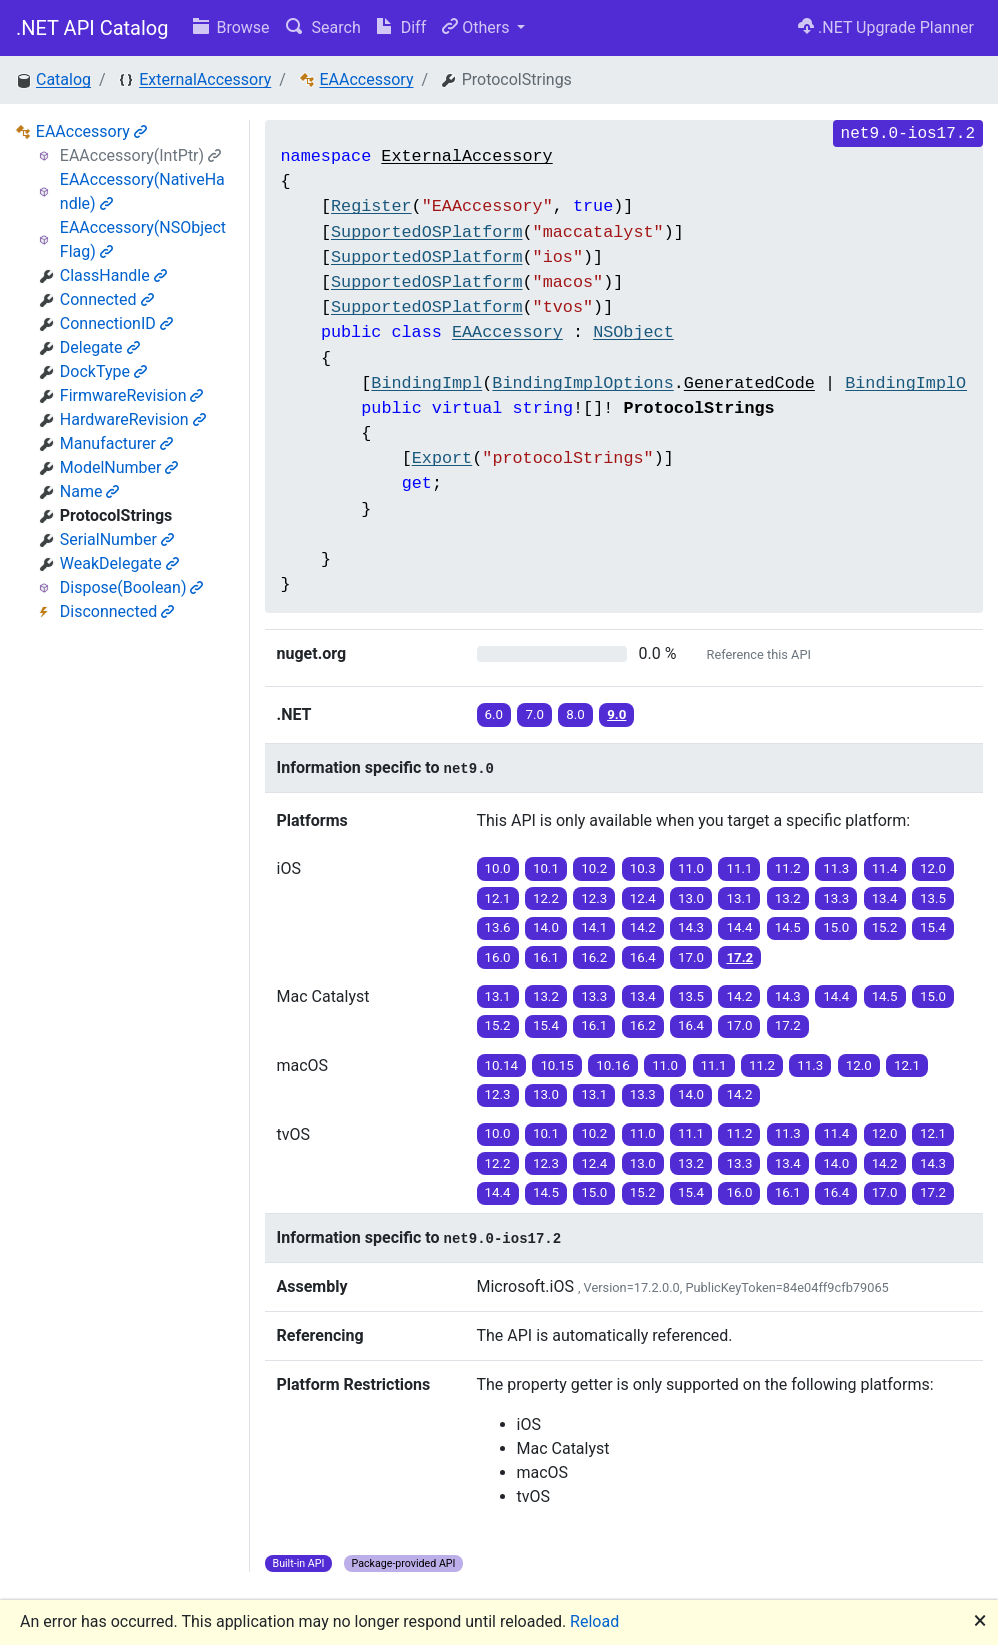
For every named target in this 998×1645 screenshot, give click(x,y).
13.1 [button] (739, 898)
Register (371, 206)
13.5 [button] (933, 898)
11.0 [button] (691, 868)
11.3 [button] (836, 868)
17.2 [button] (739, 957)
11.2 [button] (788, 868)
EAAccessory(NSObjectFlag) (143, 239)
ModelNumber (119, 467)
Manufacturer (116, 443)
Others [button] (477, 27)
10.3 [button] (643, 868)
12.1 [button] (498, 898)
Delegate (100, 347)
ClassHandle (113, 275)
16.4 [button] (643, 957)
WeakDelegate (119, 563)
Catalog (63, 79)
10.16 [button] (612, 1065)
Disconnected (117, 611)
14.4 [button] (739, 927)
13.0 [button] (691, 898)
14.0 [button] (546, 927)
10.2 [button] (594, 868)
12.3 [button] (594, 898)
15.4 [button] (933, 927)
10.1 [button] (546, 868)
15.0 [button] (836, 927)
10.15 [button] (556, 1065)
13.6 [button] (498, 927)
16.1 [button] (546, 957)
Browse (231, 27)
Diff (401, 27)
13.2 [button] (788, 898)
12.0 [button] (933, 868)
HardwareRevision (133, 419)
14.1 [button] (594, 927)
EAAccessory (366, 79)
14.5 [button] (788, 927)
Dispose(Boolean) (132, 587)
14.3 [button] (691, 927)
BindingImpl (426, 383)
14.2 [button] (643, 927)
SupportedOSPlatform (427, 232)
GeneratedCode (749, 383)
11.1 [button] (739, 868)
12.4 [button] (643, 898)
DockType (103, 371)
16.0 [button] (498, 957)
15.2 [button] (885, 927)
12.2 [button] (546, 898)
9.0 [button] (616, 714)
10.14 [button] (501, 1065)
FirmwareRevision (132, 395)
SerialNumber (117, 539)
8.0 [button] (575, 714)
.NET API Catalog (92, 28)
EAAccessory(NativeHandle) (142, 191)
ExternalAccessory (205, 79)
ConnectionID (116, 323)
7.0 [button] (534, 714)
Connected (107, 299)
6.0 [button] (494, 714)
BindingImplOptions (582, 383)
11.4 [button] (885, 868)
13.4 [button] (885, 898)
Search (323, 27)
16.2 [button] (594, 957)
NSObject (633, 332)
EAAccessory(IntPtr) (140, 155)
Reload (594, 1621)
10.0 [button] (498, 868)
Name (90, 491)
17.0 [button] (691, 957)
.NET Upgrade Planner (886, 27)
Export (442, 458)
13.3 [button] (836, 898)
